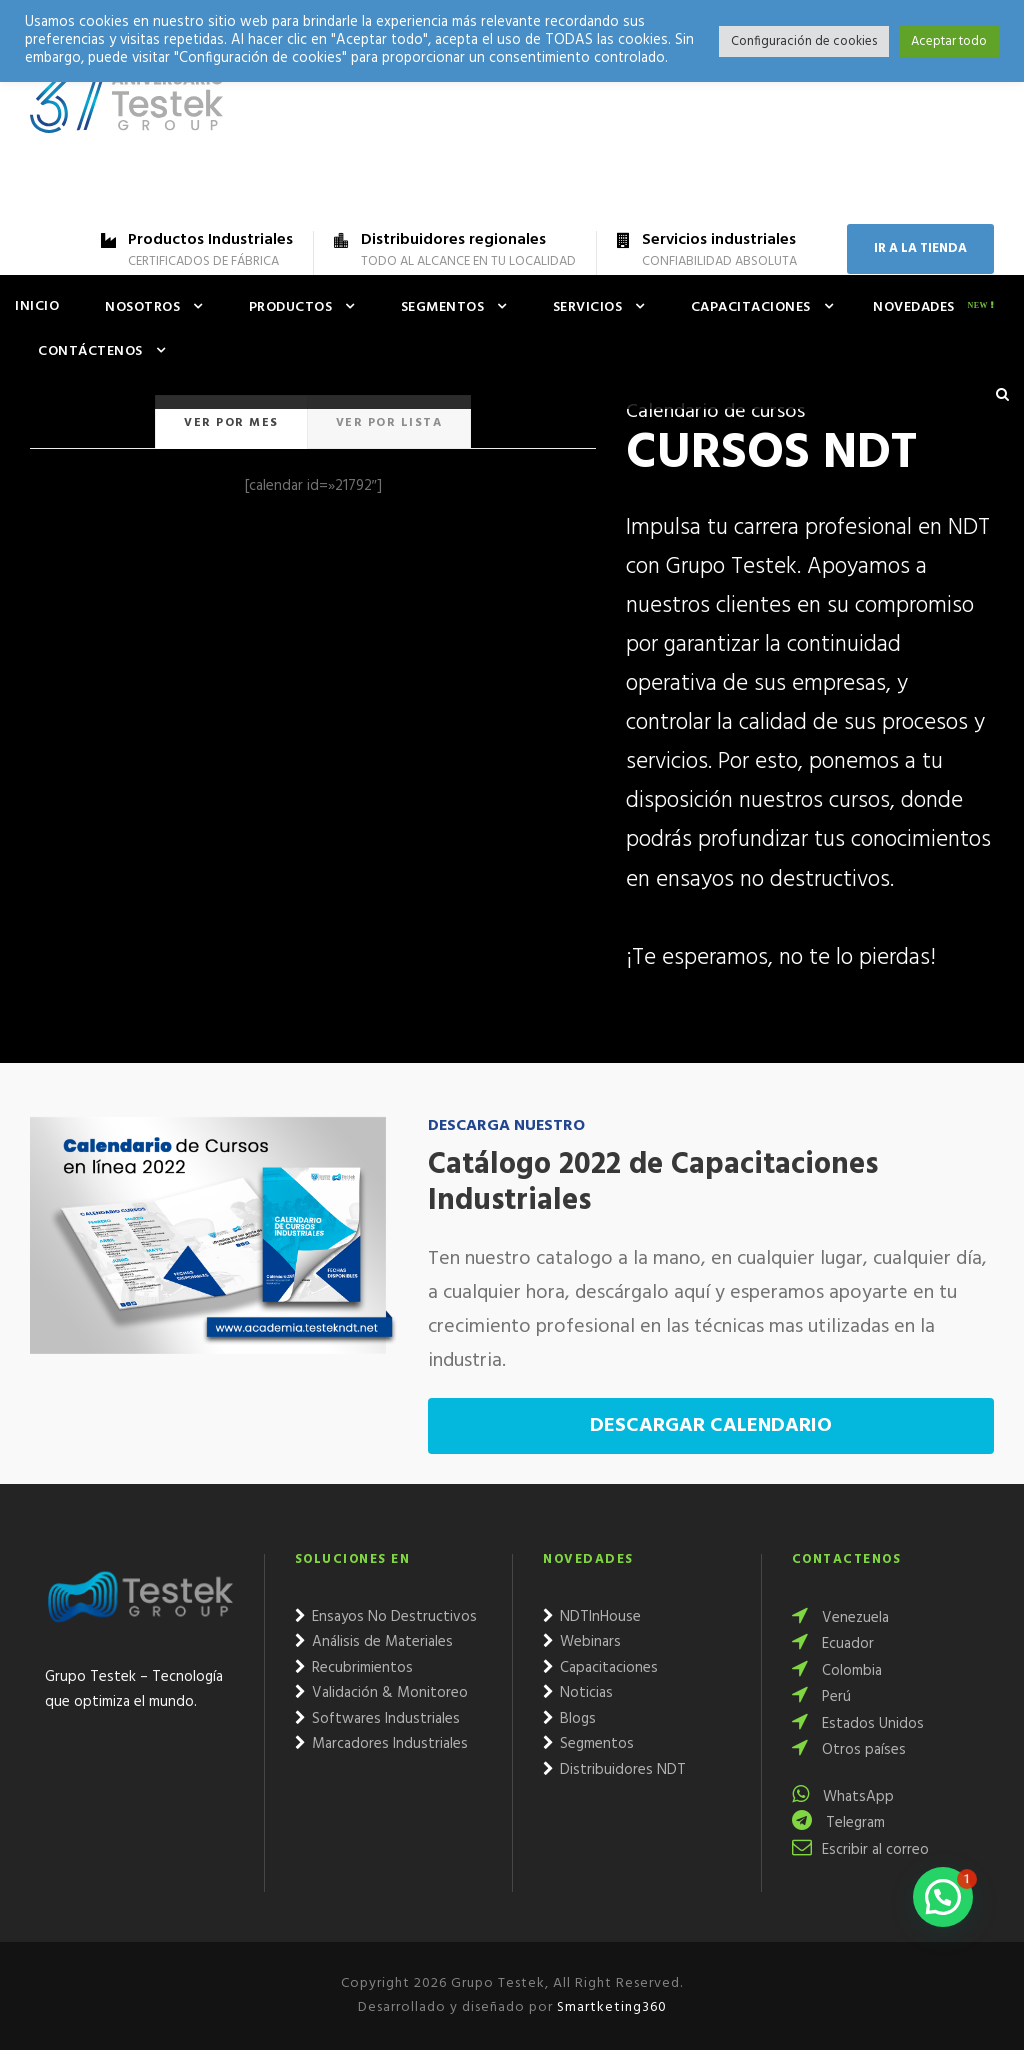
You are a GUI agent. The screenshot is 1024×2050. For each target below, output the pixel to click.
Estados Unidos (858, 1724)
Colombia (837, 1671)
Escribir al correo (860, 1850)
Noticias (578, 1693)
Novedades (914, 307)
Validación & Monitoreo (381, 1693)
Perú (821, 1697)
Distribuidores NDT (614, 1770)
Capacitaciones (751, 307)
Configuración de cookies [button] (804, 41)
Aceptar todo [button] (949, 41)
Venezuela (840, 1618)
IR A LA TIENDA (920, 248)
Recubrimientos (354, 1668)
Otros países (849, 1750)
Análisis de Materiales (374, 1642)
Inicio (37, 306)
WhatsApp (843, 1797)
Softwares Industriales (377, 1719)
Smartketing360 (610, 2007)
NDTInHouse (592, 1617)
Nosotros (142, 307)
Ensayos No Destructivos (386, 1617)
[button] (943, 1897)
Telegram (838, 1823)
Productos (291, 307)
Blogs (569, 1719)
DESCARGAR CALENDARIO (711, 1426)
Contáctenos (90, 351)
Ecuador (833, 1644)
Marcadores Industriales (381, 1744)
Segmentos (443, 307)
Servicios (588, 307)
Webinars (582, 1642)
